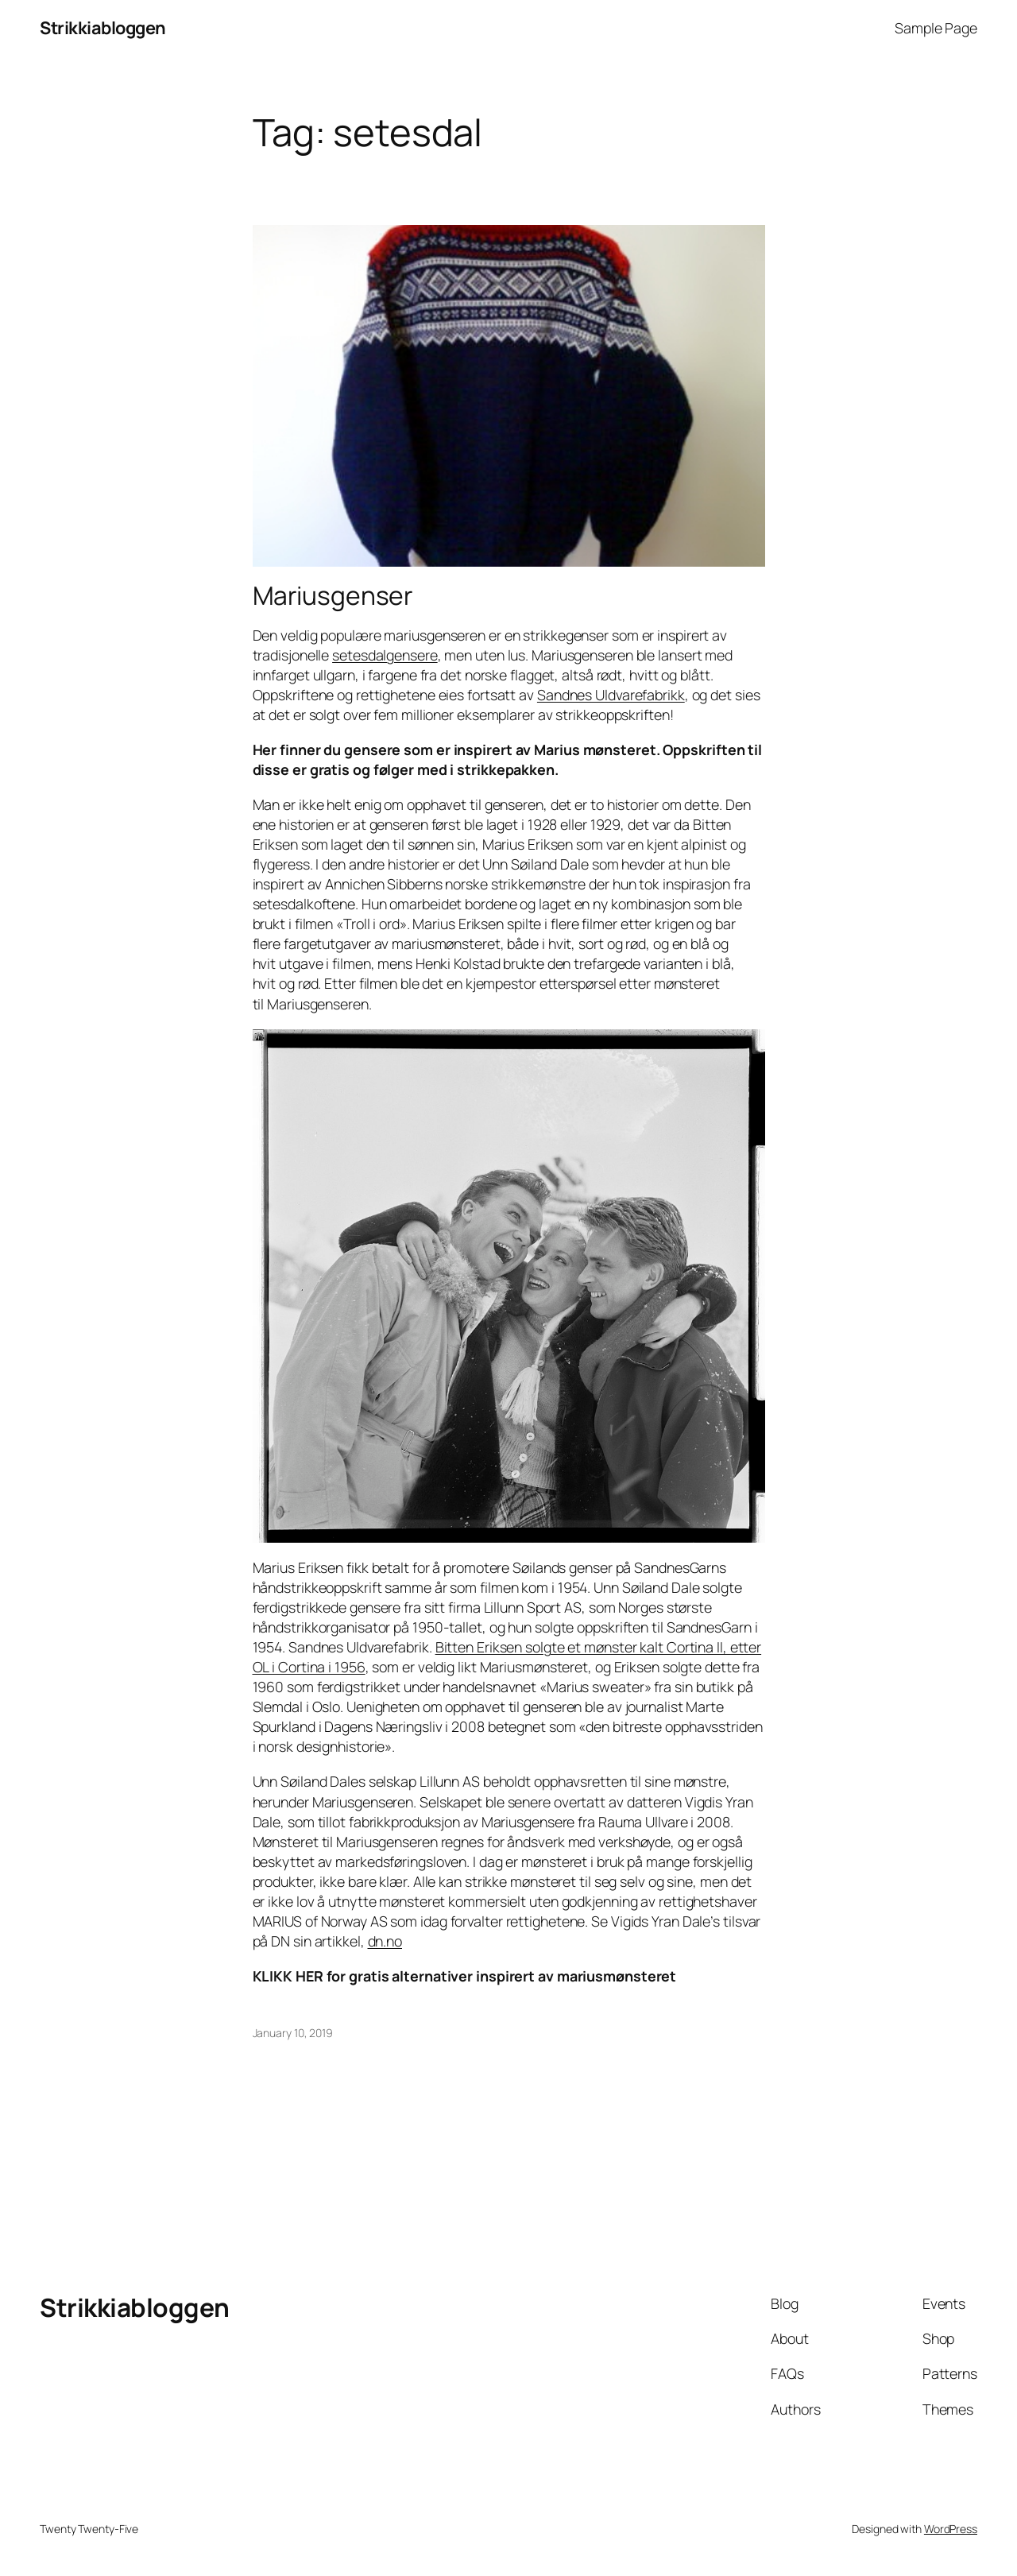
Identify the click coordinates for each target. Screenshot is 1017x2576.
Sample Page (936, 27)
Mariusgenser (333, 596)
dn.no (385, 1940)
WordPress (950, 2528)
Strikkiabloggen (103, 28)
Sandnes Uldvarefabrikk (611, 694)
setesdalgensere (385, 654)
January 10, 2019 (293, 2032)
